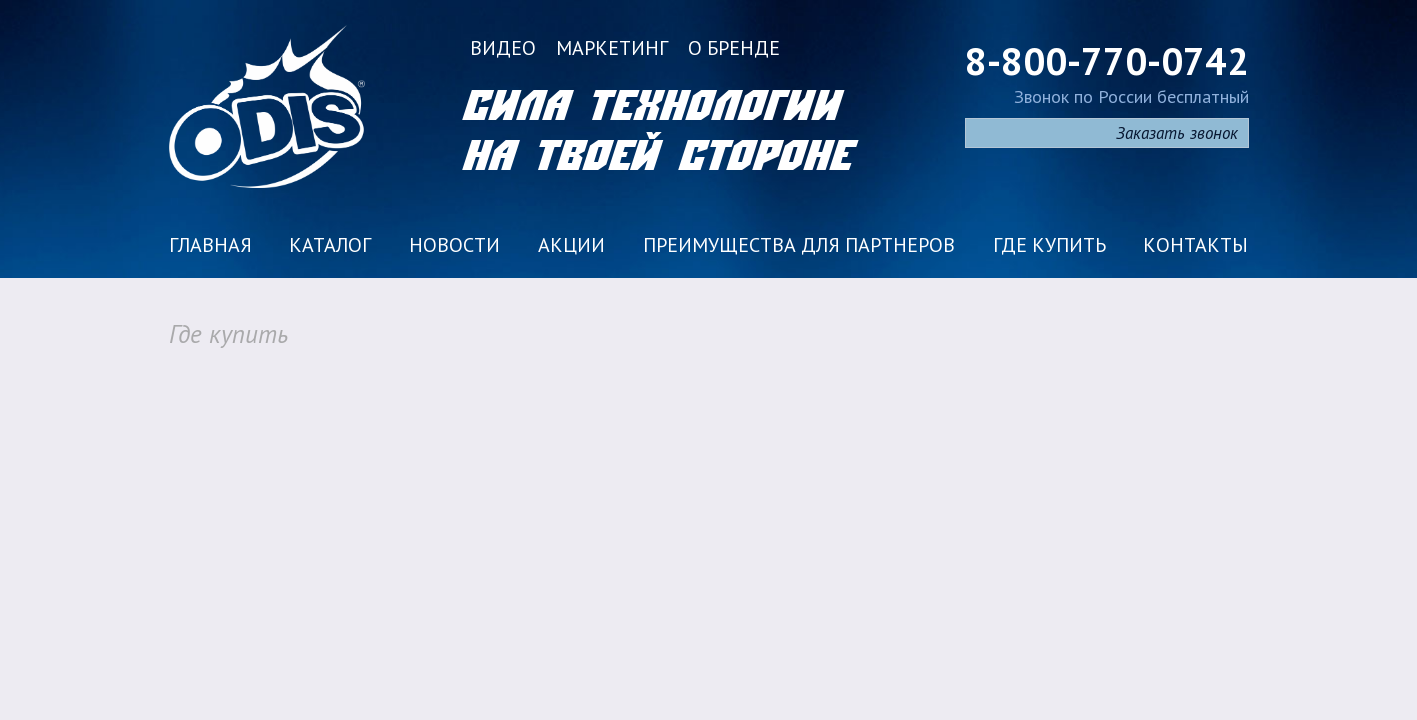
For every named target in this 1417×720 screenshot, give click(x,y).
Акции (571, 245)
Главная (210, 245)
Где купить (1049, 245)
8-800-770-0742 (1107, 60)
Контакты (1195, 245)
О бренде (734, 48)
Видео (503, 48)
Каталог (330, 245)
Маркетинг (612, 48)
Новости (454, 245)
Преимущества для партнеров (799, 245)
